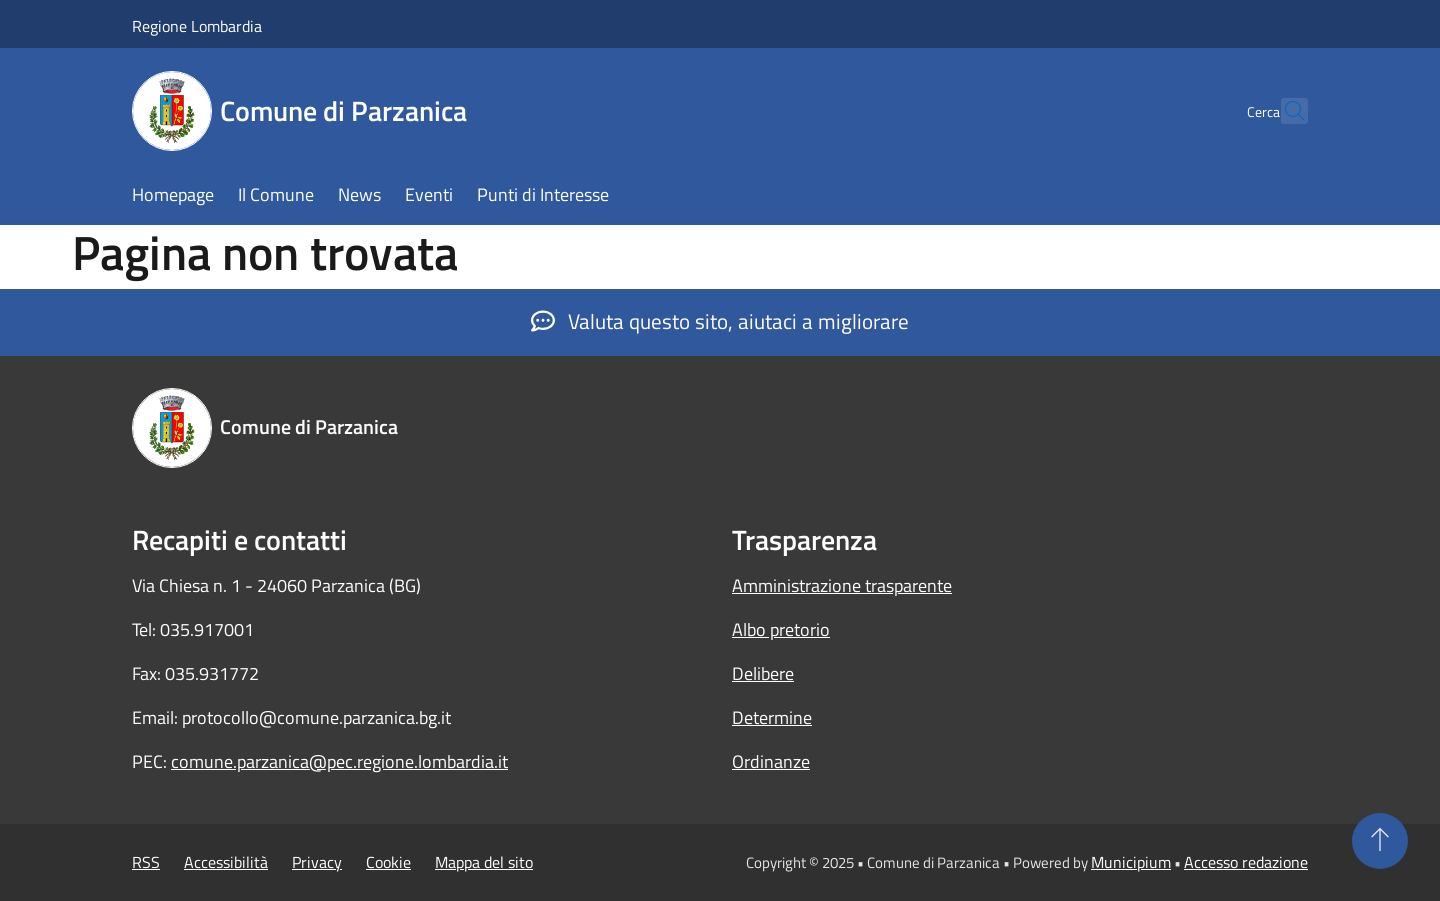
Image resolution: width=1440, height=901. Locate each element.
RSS (146, 862)
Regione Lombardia (197, 26)
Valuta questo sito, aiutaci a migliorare (720, 321)
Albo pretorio (781, 629)
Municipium (1131, 862)
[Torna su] (1380, 841)
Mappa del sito (484, 862)
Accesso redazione (1246, 862)
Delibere (763, 673)
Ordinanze (771, 761)
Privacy (317, 862)
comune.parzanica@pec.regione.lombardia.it (339, 761)
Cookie (388, 862)
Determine (772, 717)
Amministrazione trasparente (842, 585)
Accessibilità (226, 862)
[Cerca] (1284, 111)
